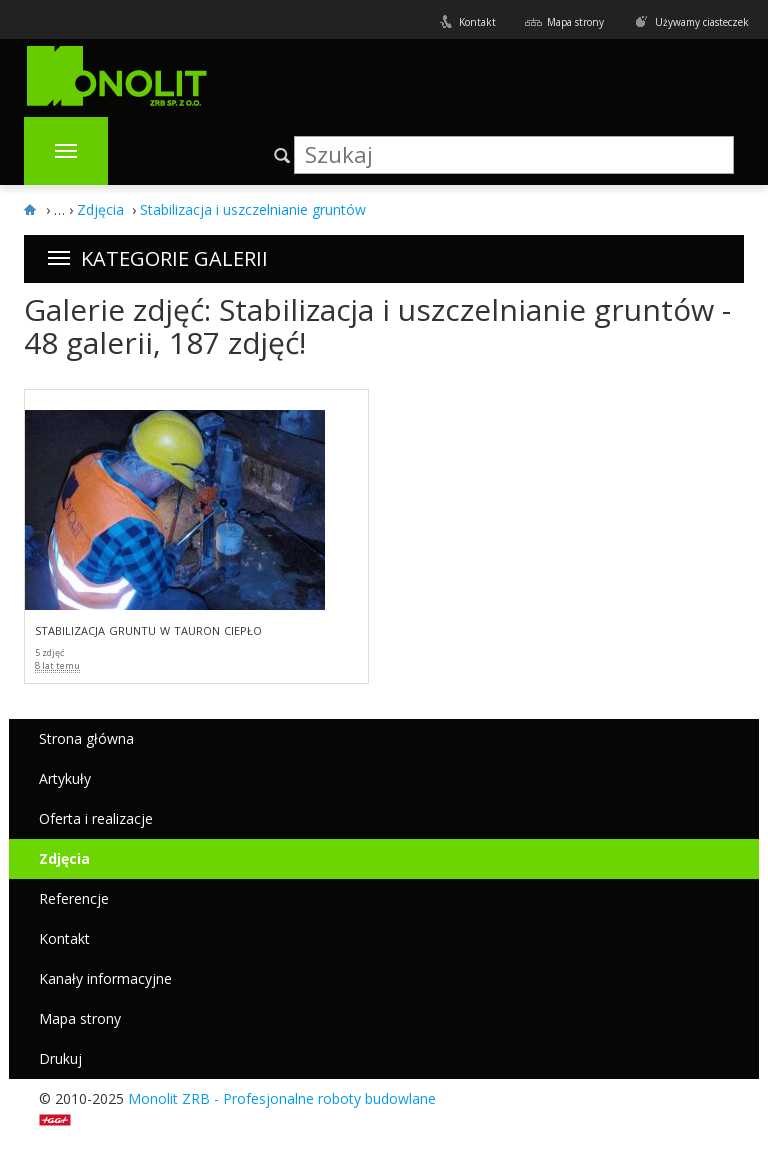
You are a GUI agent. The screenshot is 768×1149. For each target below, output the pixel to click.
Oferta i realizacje (96, 818)
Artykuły (65, 778)
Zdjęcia (64, 858)
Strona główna (86, 738)
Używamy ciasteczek (702, 22)
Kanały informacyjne (105, 978)
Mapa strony (575, 22)
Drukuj (60, 1058)
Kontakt (477, 22)
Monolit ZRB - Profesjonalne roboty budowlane (282, 1098)
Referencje (74, 898)
